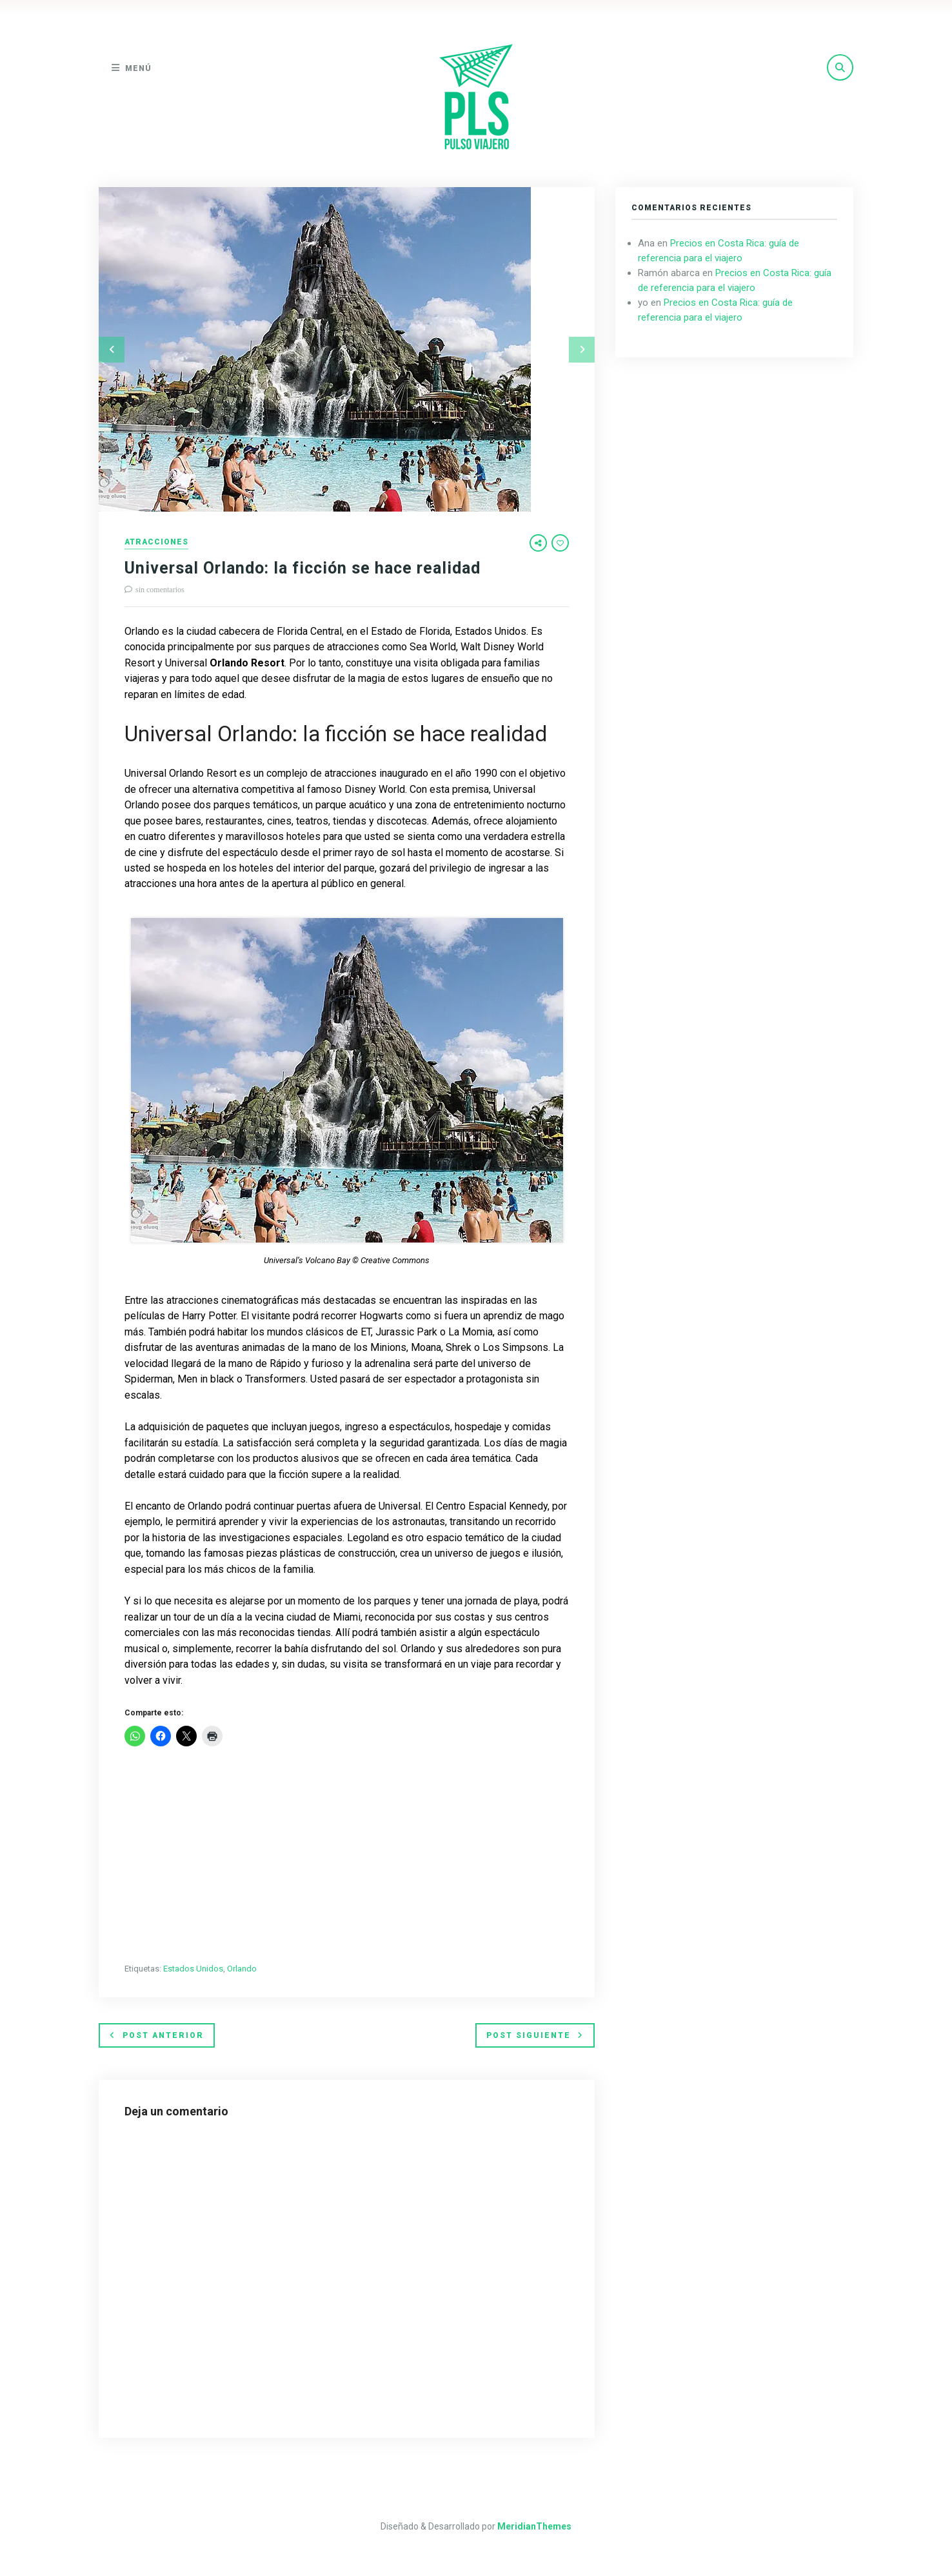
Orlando (242, 1968)
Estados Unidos (193, 1968)
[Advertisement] (346, 1856)
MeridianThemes (534, 2526)
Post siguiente (535, 2035)
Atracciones (156, 542)
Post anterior (157, 2035)
